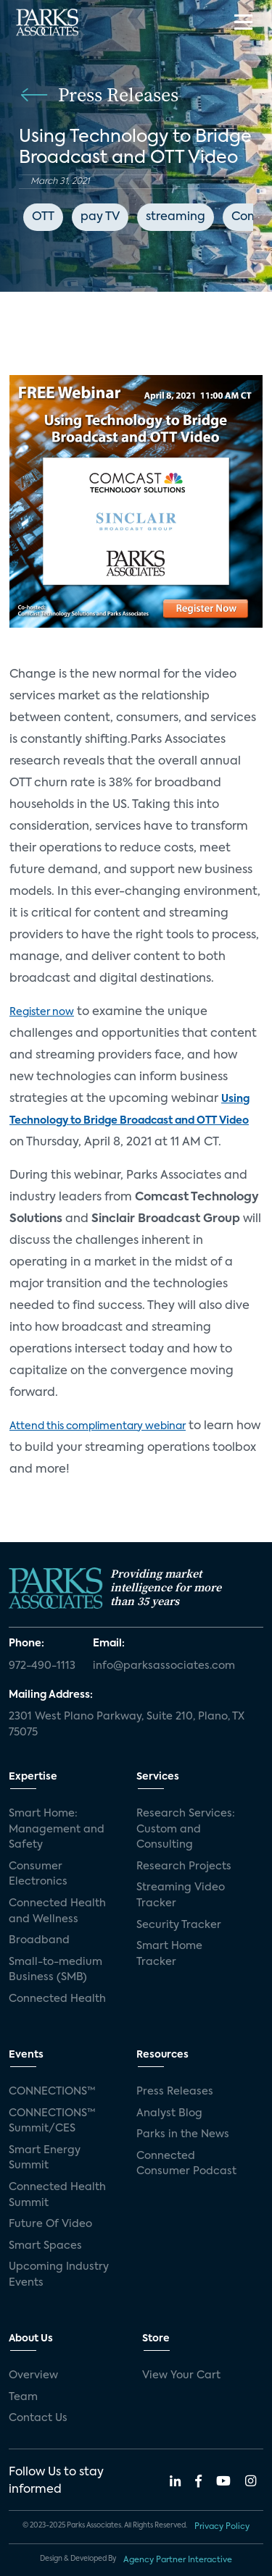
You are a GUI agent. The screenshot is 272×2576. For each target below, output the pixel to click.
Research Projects (183, 1866)
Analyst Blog (169, 2113)
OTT (43, 217)
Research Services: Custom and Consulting (185, 1829)
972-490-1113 (42, 1666)
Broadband (39, 1940)
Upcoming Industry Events (59, 2275)
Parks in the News (182, 2134)
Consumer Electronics (38, 1874)
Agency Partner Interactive (177, 2560)
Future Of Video (50, 2224)
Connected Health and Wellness (57, 1911)
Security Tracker (178, 1925)
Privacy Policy (222, 2526)
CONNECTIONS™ (52, 2092)
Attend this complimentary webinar (97, 1426)
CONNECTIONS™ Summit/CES (52, 2121)
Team (23, 2397)
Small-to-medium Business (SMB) (55, 1970)
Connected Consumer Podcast (186, 2164)
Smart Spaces (45, 2246)
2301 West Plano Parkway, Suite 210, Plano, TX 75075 (126, 1725)
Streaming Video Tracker (180, 1895)
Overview (33, 2375)
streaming (175, 217)
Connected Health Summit (57, 2195)
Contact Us (38, 2418)
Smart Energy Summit (45, 2158)
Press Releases (174, 2092)
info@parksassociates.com (164, 1666)
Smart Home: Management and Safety (56, 1829)
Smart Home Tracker (169, 1954)
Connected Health (57, 1999)
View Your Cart (181, 2375)
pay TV (100, 217)
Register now (41, 1012)
